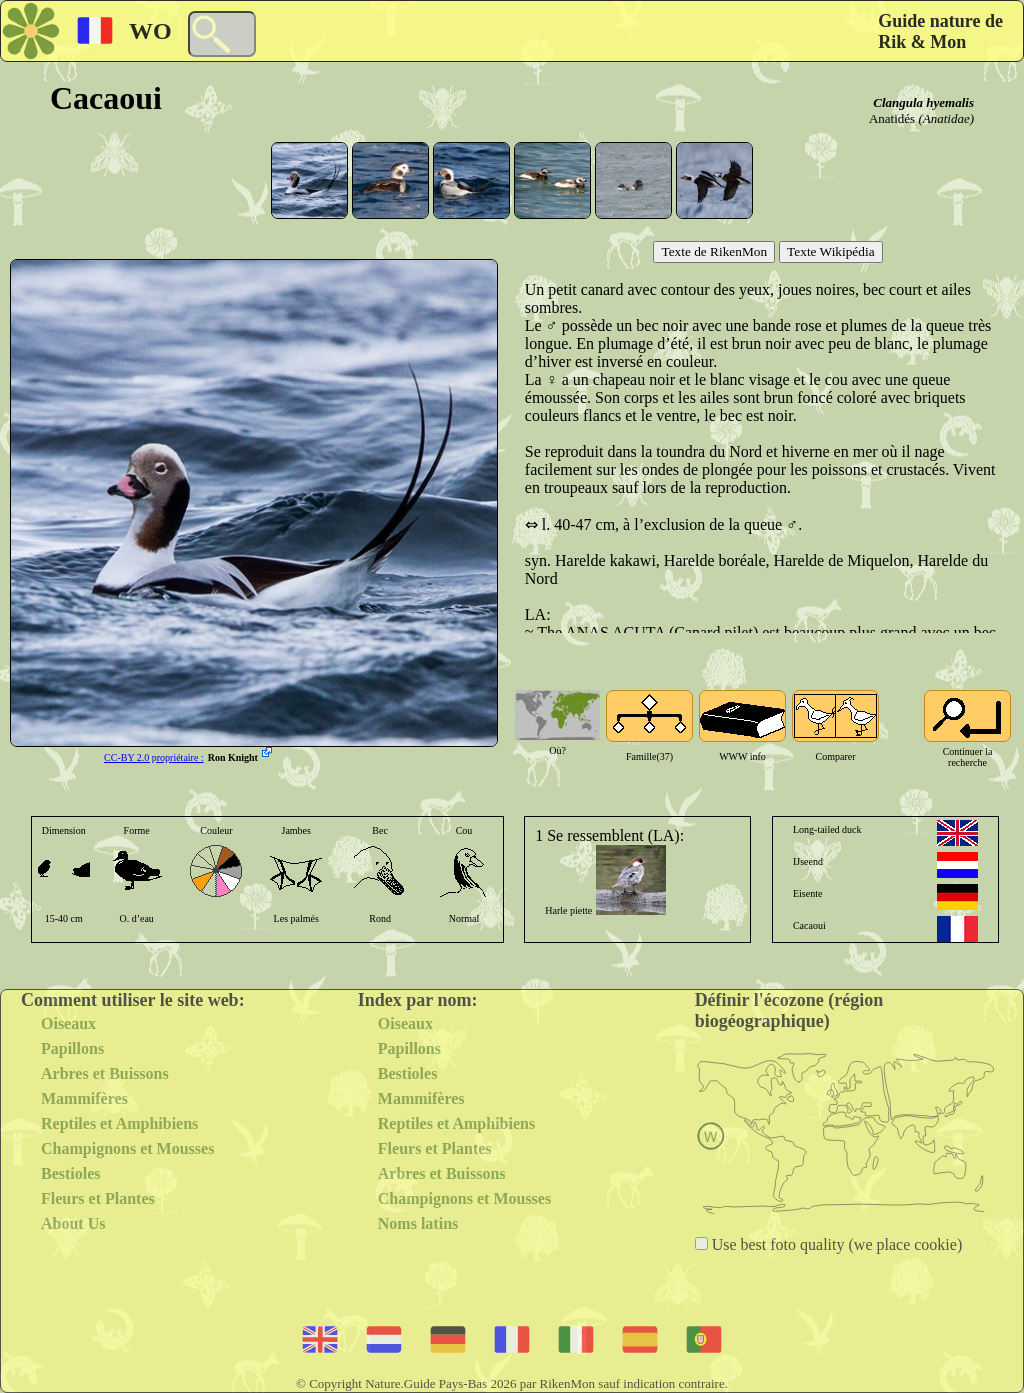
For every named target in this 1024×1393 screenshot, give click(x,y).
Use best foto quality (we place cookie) (835, 1244)
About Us (73, 1223)
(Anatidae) (946, 118)
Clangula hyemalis (923, 102)
